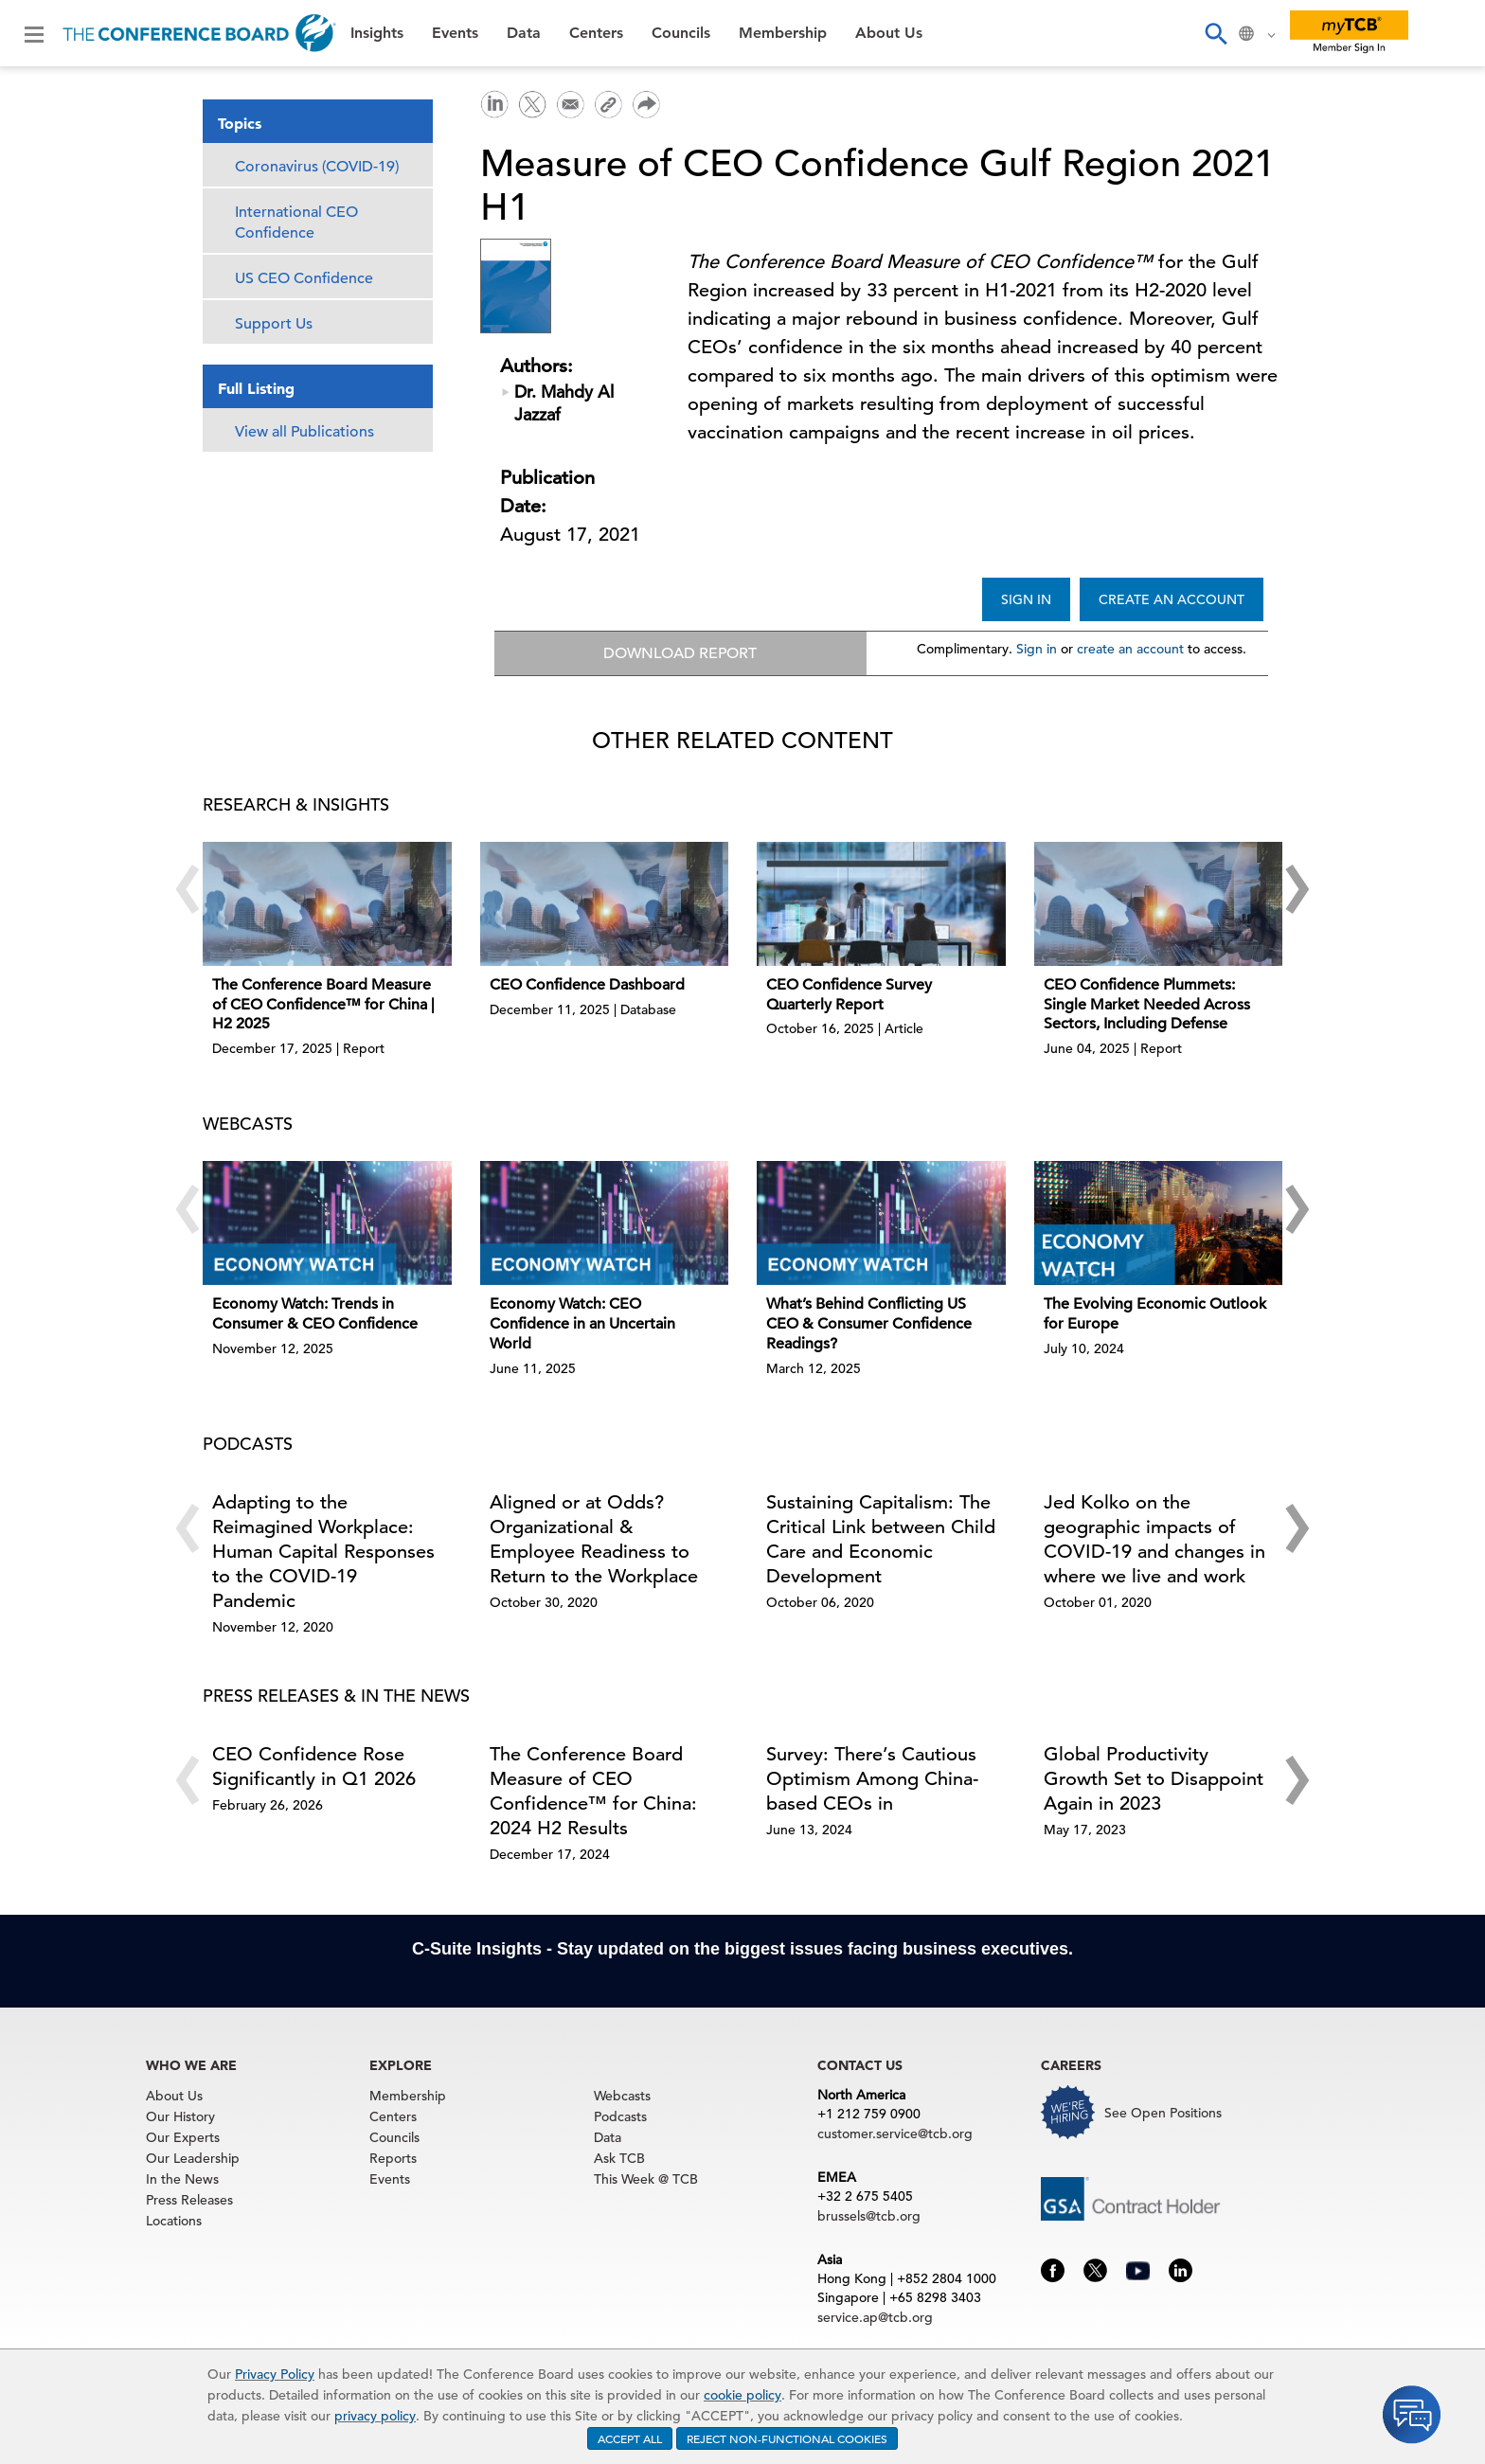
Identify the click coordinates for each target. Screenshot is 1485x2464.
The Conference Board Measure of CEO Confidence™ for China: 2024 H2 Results (593, 1792)
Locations (174, 2222)
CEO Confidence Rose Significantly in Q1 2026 (314, 1767)
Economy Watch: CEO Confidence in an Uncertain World (582, 1325)
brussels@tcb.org (869, 2217)
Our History (180, 2118)
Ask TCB (619, 2160)
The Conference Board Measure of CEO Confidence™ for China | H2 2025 (323, 1005)
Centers (596, 33)
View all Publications (304, 431)
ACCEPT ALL (630, 2438)
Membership (783, 33)
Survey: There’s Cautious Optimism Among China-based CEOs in (872, 1779)
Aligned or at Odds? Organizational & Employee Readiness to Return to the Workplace (594, 1540)
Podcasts (620, 2118)
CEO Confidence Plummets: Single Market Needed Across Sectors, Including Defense (1147, 1005)
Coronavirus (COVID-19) (317, 166)
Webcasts (622, 2097)
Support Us (274, 323)
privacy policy (375, 2415)
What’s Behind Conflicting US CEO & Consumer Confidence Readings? (869, 1325)
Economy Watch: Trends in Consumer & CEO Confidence (315, 1315)
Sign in (1036, 648)
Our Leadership (193, 2160)
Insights (376, 33)
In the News (182, 2180)
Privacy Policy (274, 2374)
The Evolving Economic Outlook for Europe (1155, 1315)
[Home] (199, 33)
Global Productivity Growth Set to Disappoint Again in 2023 (1153, 1779)
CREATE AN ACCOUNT (1171, 599)
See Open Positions (1163, 2113)
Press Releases (189, 2201)
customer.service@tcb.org (895, 2135)
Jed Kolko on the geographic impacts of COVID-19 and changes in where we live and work (1154, 1540)
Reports (393, 2160)
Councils (681, 33)
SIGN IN (1026, 599)
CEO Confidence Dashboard (587, 985)
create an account (1130, 648)
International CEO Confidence (296, 222)
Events (455, 33)
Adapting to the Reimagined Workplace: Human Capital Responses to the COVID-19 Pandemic (323, 1552)
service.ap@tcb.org (875, 2319)
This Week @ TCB (646, 2180)
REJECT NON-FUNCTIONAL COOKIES (787, 2438)
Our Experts (183, 2139)
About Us (888, 33)
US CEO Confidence (304, 278)
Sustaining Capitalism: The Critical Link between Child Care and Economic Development (880, 1540)
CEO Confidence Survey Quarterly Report (849, 995)
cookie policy (742, 2394)
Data (524, 33)
